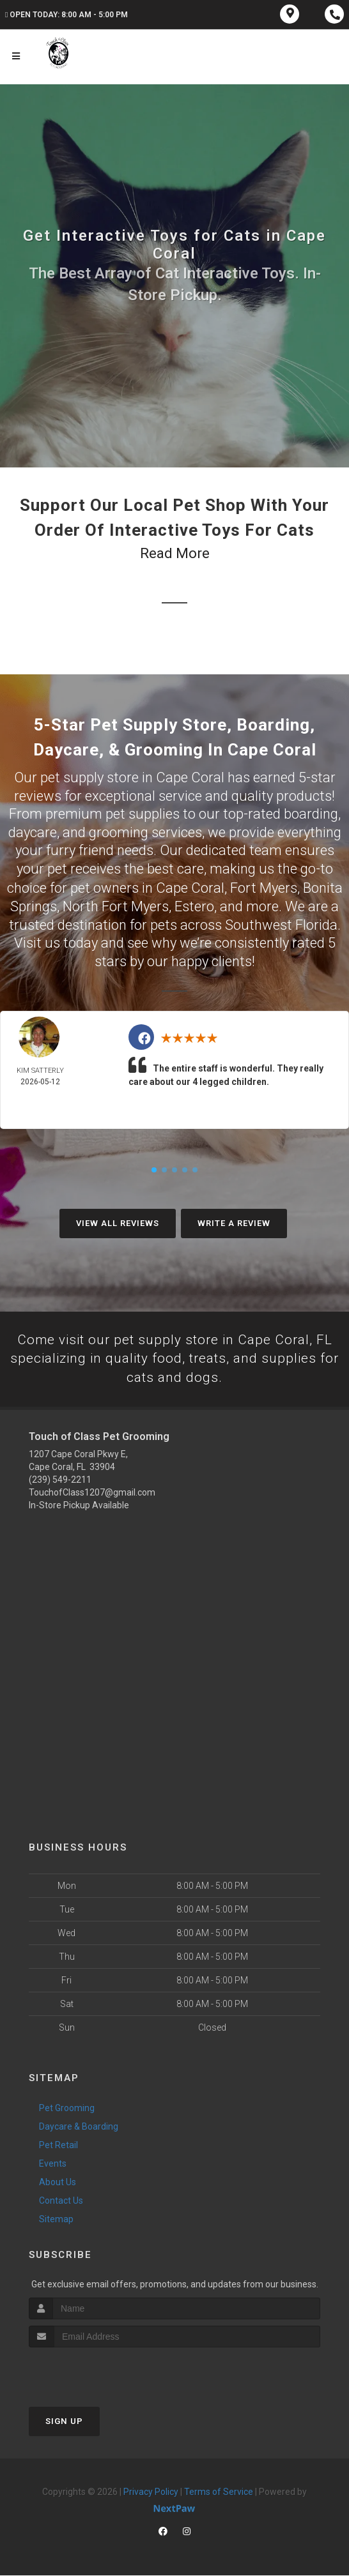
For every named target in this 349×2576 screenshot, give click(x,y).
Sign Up (64, 2422)
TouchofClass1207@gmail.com (92, 1493)
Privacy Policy (150, 2492)
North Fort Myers (116, 905)
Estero (194, 905)
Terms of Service (218, 2492)
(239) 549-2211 (60, 1480)
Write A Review (234, 1222)
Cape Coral (190, 887)
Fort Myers (263, 887)
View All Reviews (117, 1222)
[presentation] (97, 2372)
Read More (175, 553)
